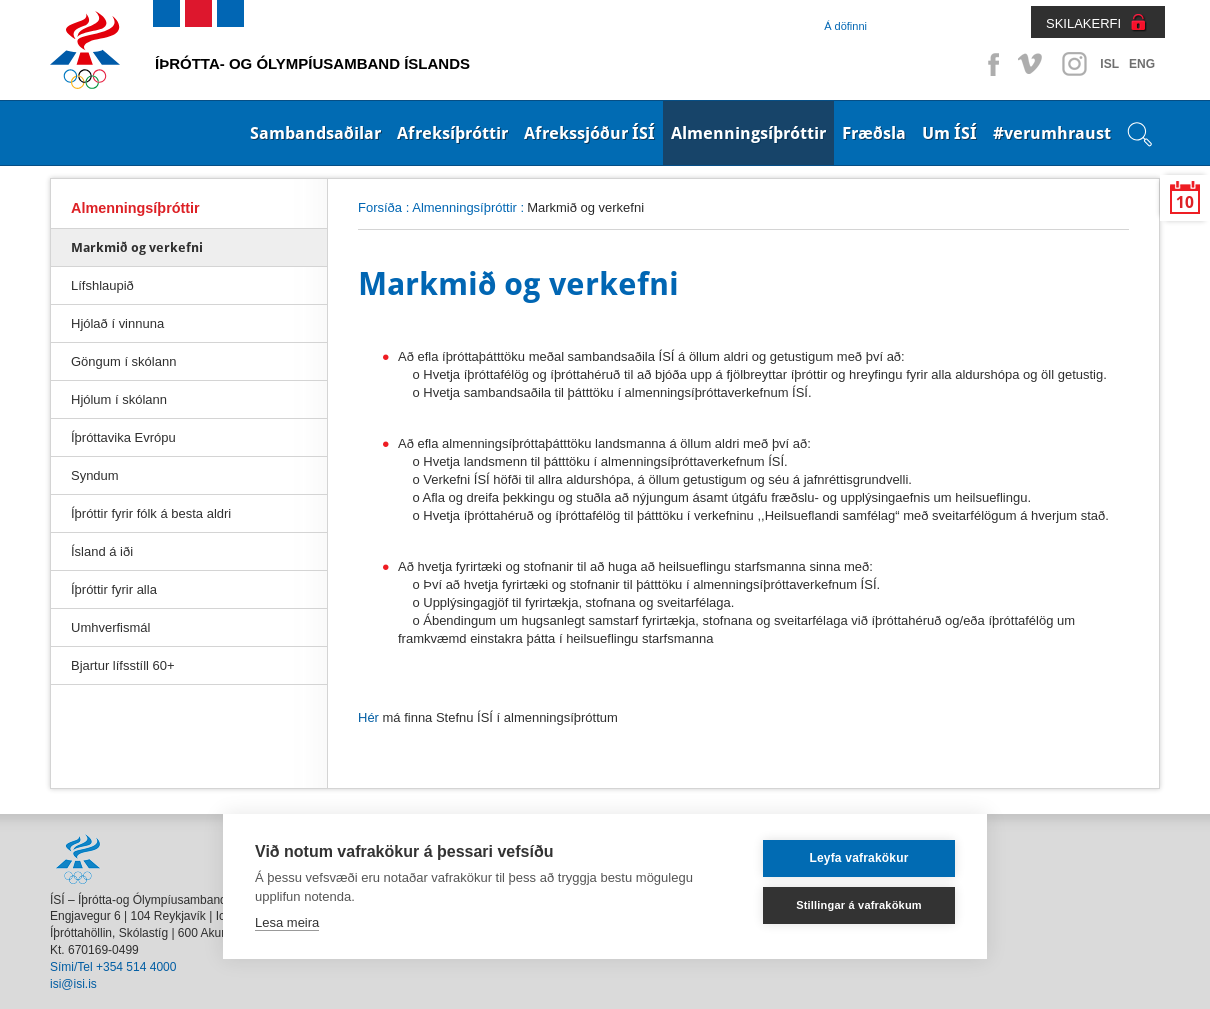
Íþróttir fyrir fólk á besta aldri (151, 513)
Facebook (990, 64)
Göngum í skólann (123, 361)
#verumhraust (1052, 133)
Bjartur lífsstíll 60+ (123, 665)
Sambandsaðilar (315, 133)
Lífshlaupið (102, 285)
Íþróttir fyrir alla (114, 589)
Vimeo (1032, 64)
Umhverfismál (110, 627)
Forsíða (380, 207)
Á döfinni (845, 26)
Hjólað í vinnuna (117, 323)
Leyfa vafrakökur (858, 858)
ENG (1142, 64)
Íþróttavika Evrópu (123, 437)
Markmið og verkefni (137, 247)
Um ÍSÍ (949, 133)
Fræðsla (874, 133)
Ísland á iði (102, 551)
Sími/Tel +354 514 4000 (113, 967)
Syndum (95, 475)
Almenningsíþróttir (748, 133)
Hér (370, 717)
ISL (1109, 64)
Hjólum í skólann (119, 399)
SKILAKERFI (1083, 23)
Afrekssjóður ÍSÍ (589, 133)
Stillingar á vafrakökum (859, 905)
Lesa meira (287, 922)
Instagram (1074, 64)
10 (1185, 202)
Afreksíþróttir (452, 133)
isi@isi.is (73, 984)
